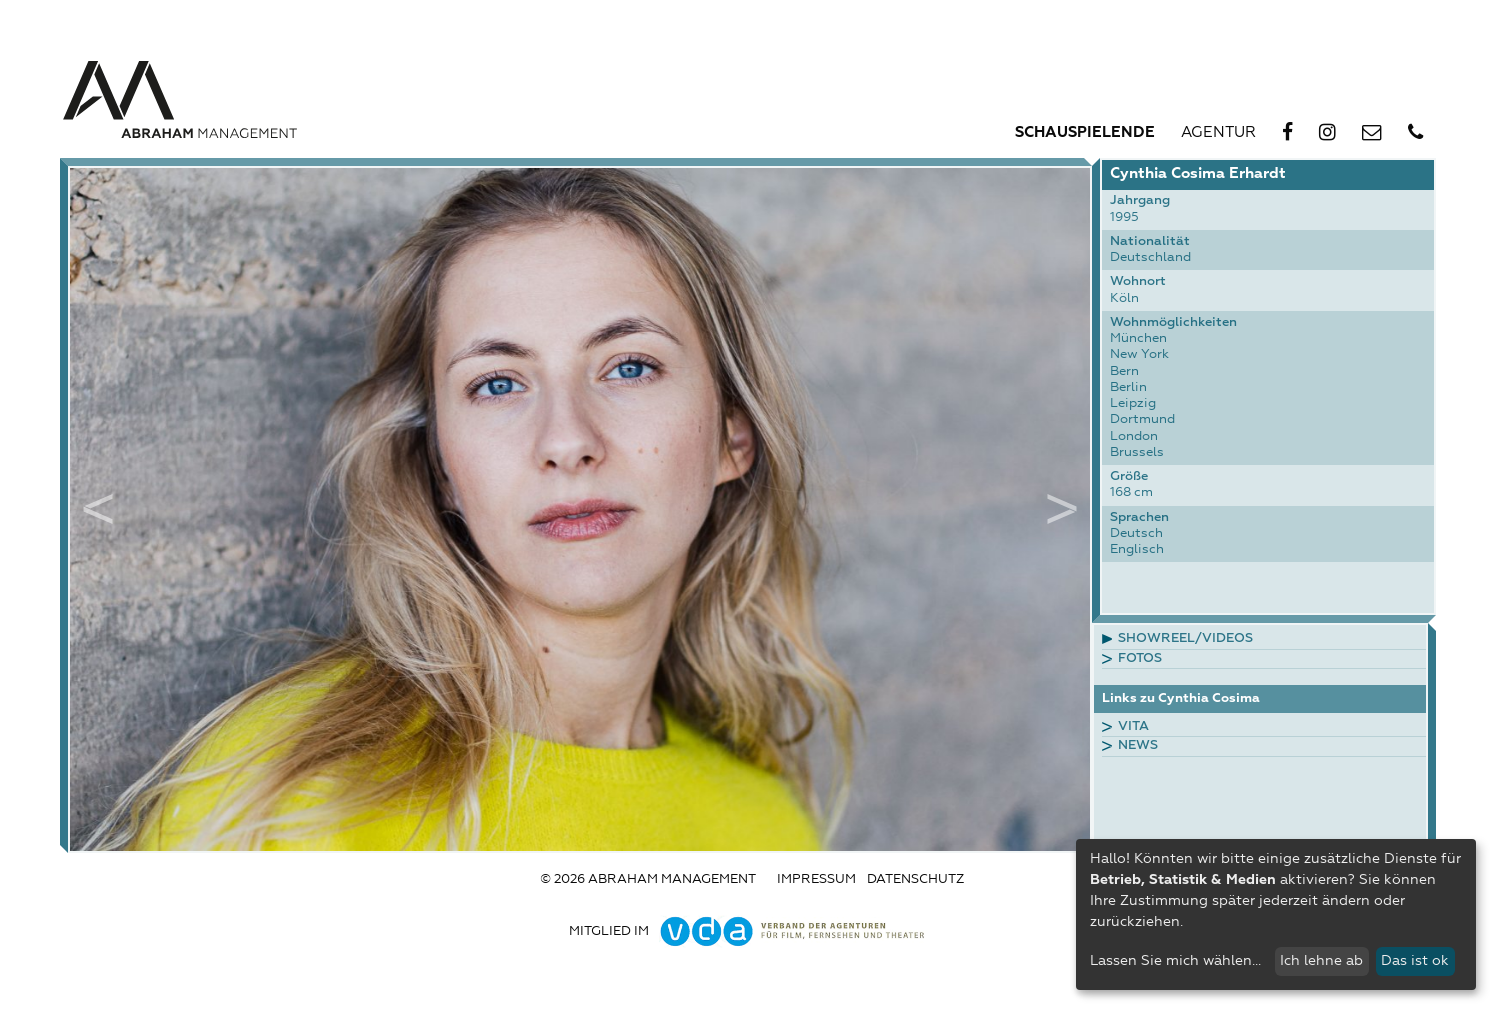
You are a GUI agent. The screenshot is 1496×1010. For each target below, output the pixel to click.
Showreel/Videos (1185, 638)
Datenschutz (915, 879)
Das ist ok (1415, 961)
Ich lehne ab (1321, 961)
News (1138, 745)
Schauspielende (1085, 133)
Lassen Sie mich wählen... (1175, 961)
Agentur (1218, 133)
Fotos (1140, 658)
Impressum (816, 879)
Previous (98, 509)
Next (1062, 509)
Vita (1133, 726)
